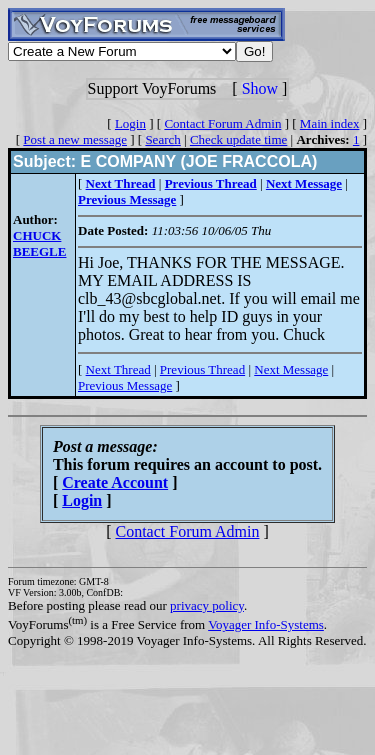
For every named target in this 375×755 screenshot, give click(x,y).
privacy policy (207, 605)
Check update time (238, 139)
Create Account (115, 482)
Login (130, 123)
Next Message (291, 369)
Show (260, 88)
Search (162, 139)
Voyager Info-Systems (266, 624)
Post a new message (75, 139)
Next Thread (118, 369)
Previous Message (125, 385)
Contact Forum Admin (222, 123)
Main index (330, 123)
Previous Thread (202, 369)
